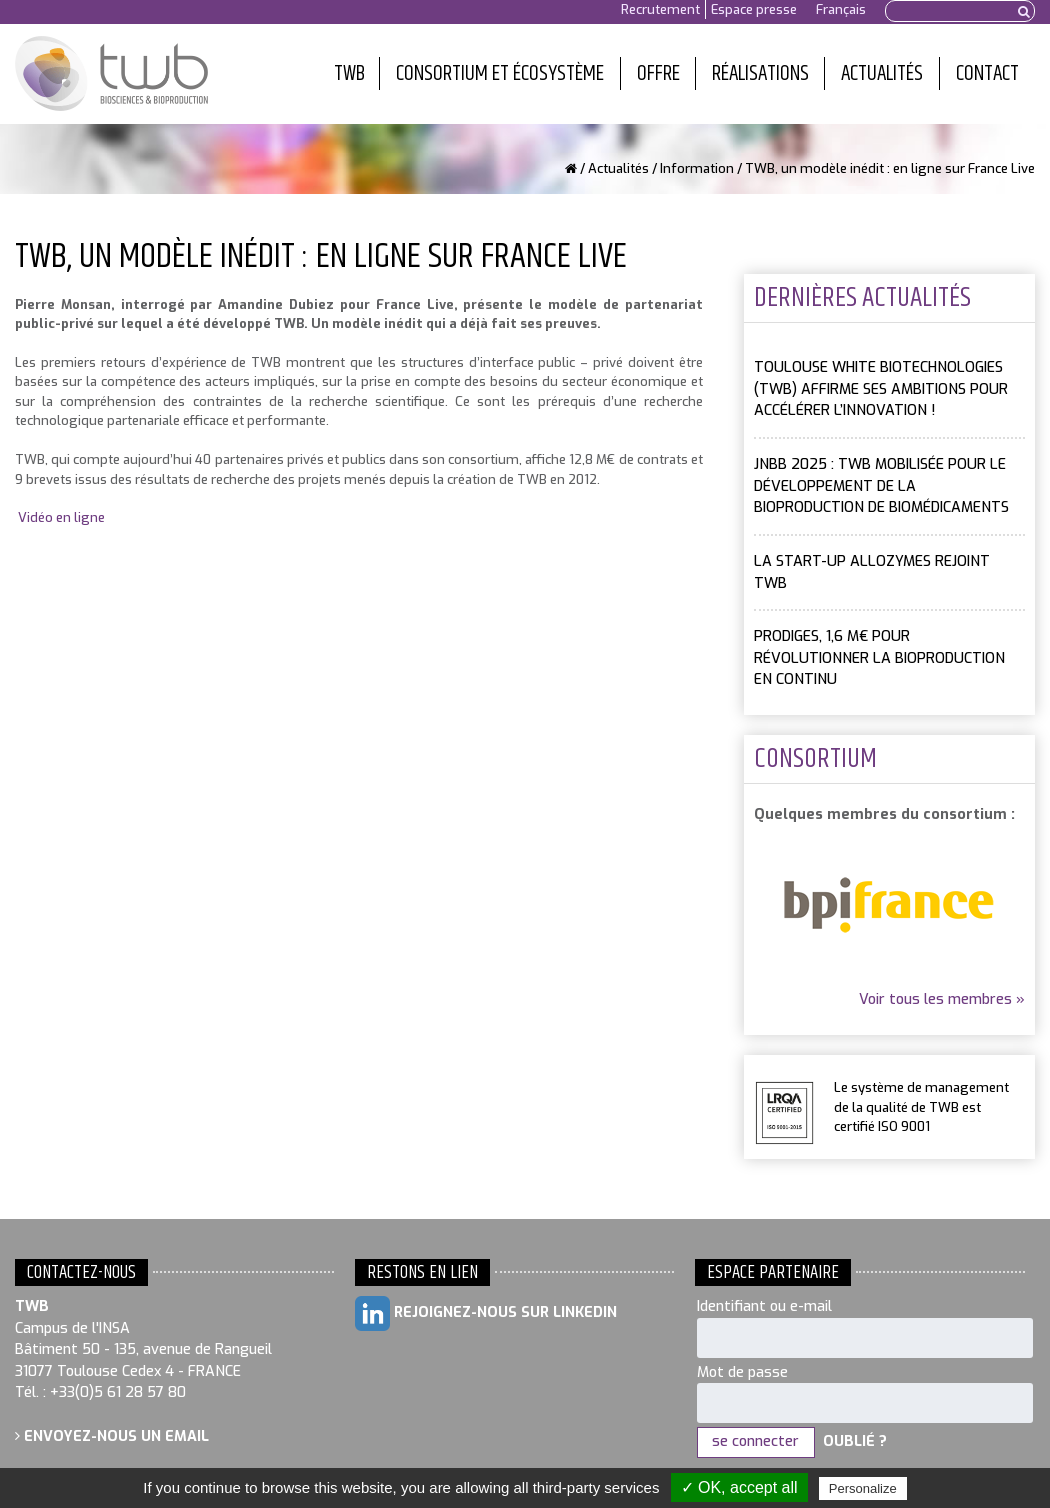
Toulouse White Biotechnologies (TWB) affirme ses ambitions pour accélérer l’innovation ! (881, 389)
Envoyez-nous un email (112, 1436)
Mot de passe (742, 1372)
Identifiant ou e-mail (764, 1306)
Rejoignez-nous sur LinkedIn (486, 1313)
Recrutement (660, 9)
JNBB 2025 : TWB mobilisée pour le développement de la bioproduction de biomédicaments (881, 486)
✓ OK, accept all (739, 1487)
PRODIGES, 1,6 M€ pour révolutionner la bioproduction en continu (879, 658)
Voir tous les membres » (942, 999)
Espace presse (754, 9)
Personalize (863, 1488)
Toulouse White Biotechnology (111, 74)
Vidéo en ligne (61, 517)
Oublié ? (855, 1441)
